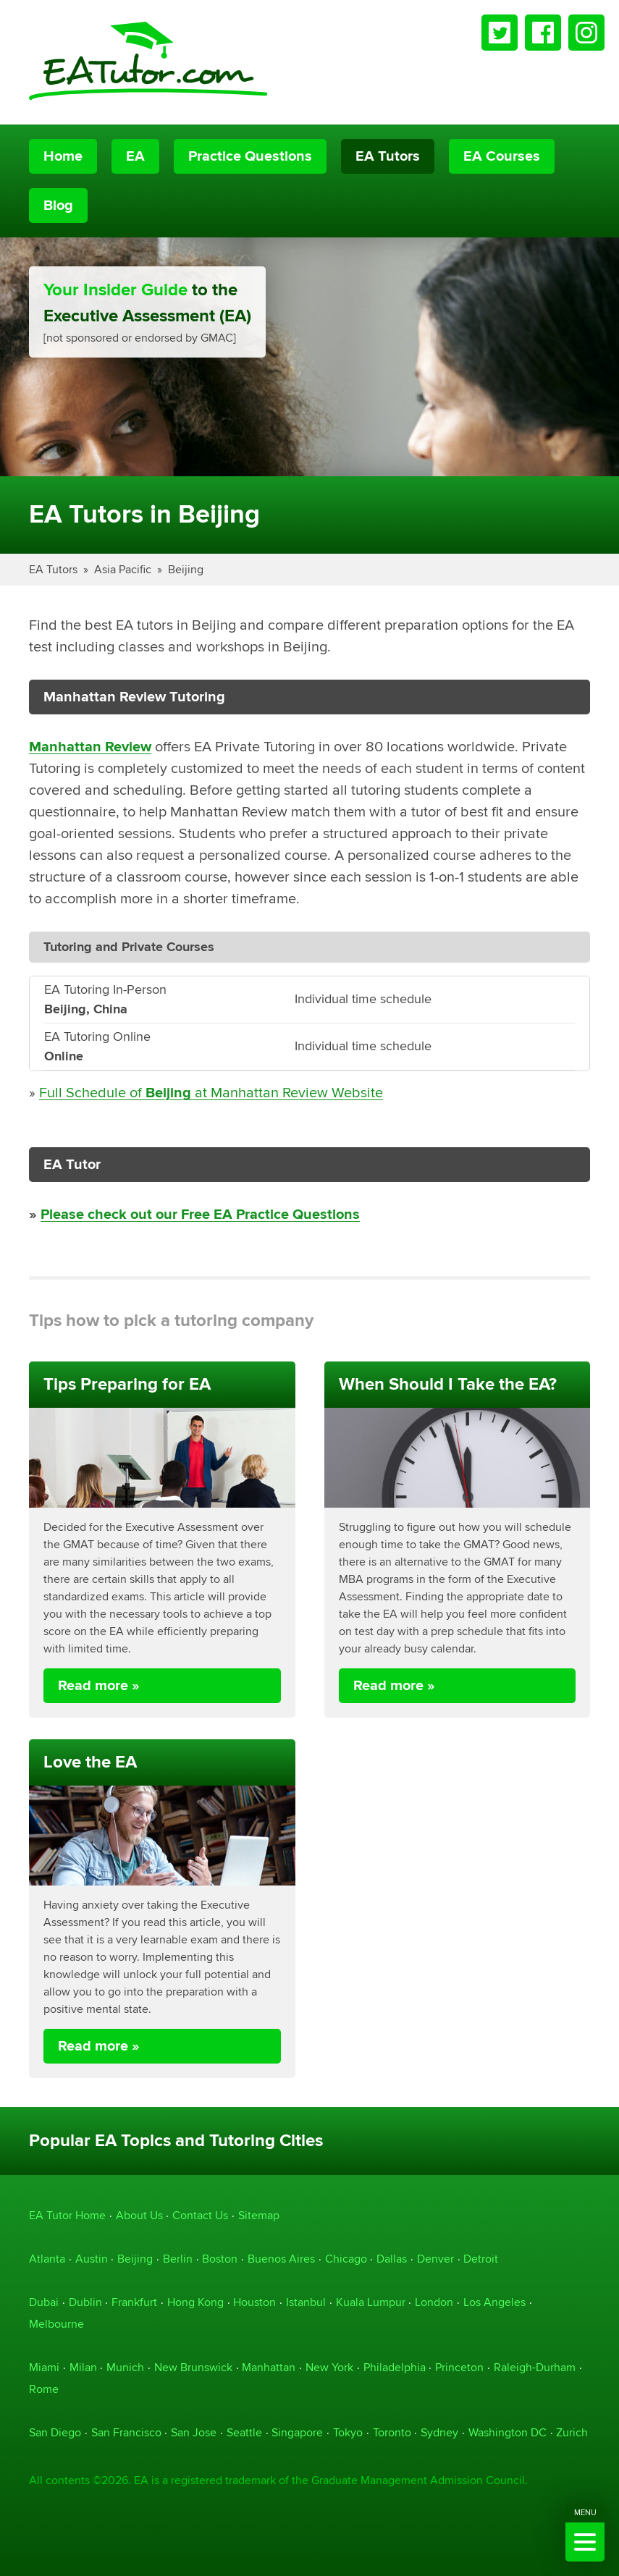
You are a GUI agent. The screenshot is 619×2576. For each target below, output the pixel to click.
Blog (58, 205)
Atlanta (47, 2258)
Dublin (85, 2302)
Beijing (185, 569)
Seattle (244, 2432)
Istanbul (306, 2302)
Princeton (459, 2367)
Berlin (178, 2258)
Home (63, 156)
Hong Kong (195, 2302)
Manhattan (268, 2367)
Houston (254, 2302)
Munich (125, 2367)
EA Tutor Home (67, 2215)
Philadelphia (394, 2367)
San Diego (55, 2432)
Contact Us (200, 2215)
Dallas (391, 2258)
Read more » (99, 1685)
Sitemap (258, 2215)
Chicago (346, 2258)
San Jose (193, 2432)
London (434, 2302)
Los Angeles (494, 2302)
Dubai (44, 2302)
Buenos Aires (281, 2258)
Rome (44, 2389)
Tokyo (348, 2432)
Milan (83, 2367)
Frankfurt (134, 2302)
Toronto (392, 2432)
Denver (435, 2258)
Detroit (480, 2258)
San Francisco (126, 2432)
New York (329, 2367)
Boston (219, 2258)
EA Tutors (387, 156)
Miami (44, 2367)
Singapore (297, 2432)
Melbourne (56, 2324)
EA (135, 156)
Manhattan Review (90, 747)
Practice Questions (250, 156)
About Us (139, 2215)
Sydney (439, 2432)
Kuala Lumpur (370, 2302)
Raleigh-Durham (535, 2367)
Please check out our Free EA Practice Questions (200, 1214)
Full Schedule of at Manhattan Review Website (211, 1092)
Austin (91, 2258)
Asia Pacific (122, 569)
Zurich (572, 2432)
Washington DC (507, 2432)
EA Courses (501, 156)
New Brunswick (193, 2367)
